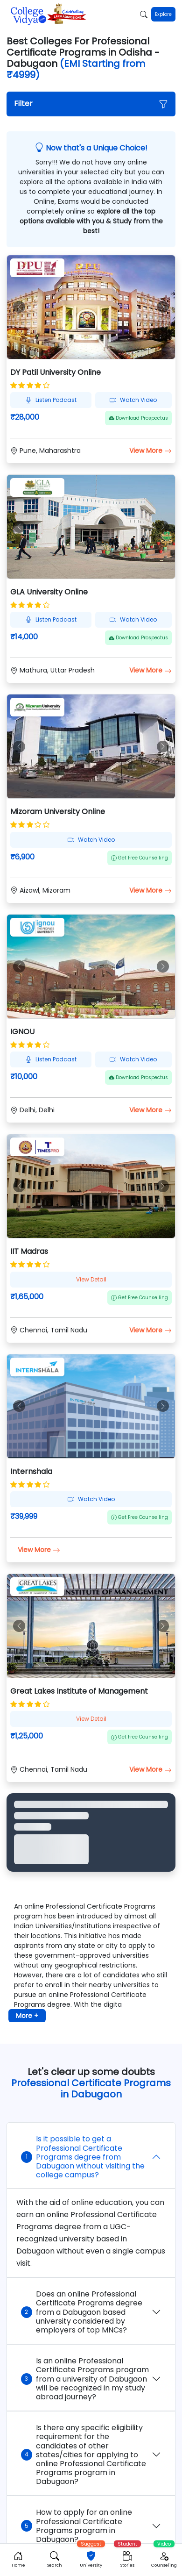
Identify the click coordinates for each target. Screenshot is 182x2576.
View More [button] (150, 450)
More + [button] (27, 2015)
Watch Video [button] (133, 400)
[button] (91, 104)
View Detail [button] (91, 1279)
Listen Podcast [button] (51, 400)
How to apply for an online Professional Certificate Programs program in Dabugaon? (76, 2526)
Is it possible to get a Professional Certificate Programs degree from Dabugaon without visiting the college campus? (83, 2156)
